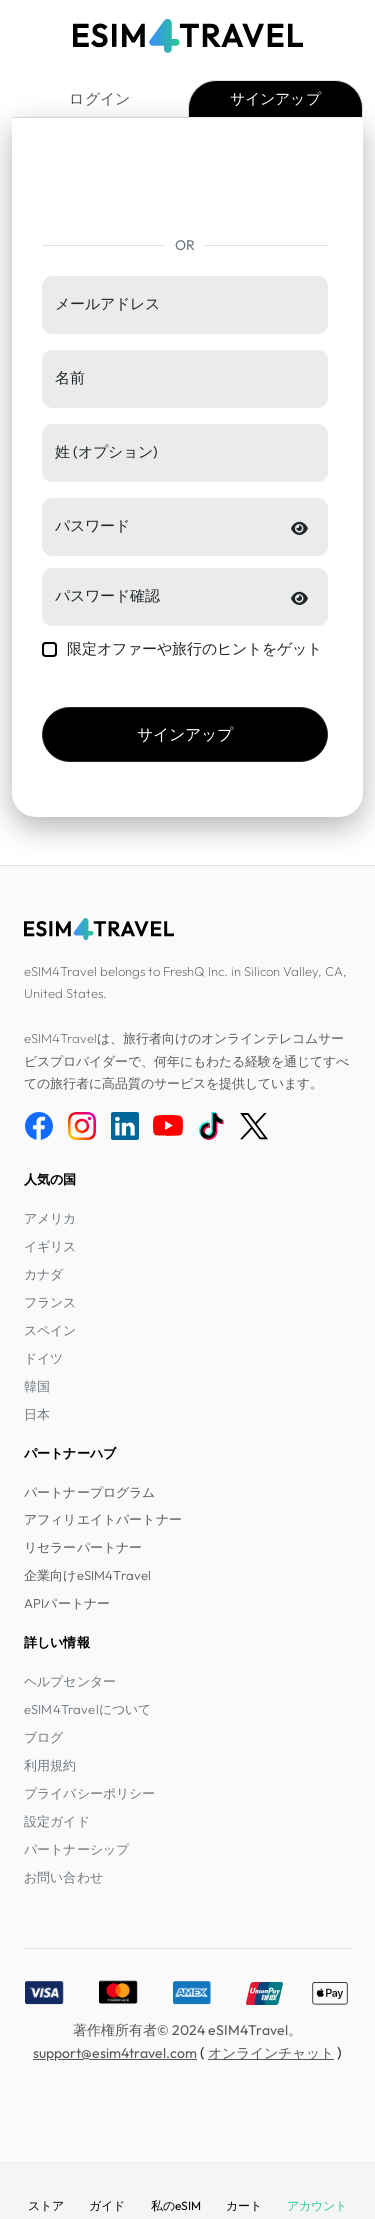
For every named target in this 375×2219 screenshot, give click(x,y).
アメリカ (50, 1218)
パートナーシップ (76, 1849)
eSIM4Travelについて (87, 1709)
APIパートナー (67, 1603)
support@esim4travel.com (115, 2053)
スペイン (50, 1330)
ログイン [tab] (99, 98)
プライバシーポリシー (90, 1793)
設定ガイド (57, 1821)
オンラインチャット (271, 2053)
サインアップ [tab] (275, 98)
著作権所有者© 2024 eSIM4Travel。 (187, 2030)
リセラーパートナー (83, 1547)
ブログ (43, 1737)
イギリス (50, 1246)
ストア (46, 2205)
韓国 (37, 1386)
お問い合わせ (63, 1877)
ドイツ (43, 1358)
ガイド (107, 2205)
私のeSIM (176, 2205)
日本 (37, 1414)
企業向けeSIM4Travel (87, 1575)
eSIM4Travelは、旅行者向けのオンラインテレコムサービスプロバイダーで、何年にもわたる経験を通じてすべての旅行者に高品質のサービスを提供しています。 (186, 1060)
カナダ (43, 1274)
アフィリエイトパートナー (103, 1519)
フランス (50, 1302)
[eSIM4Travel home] (188, 36)
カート (244, 2205)
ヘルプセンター (70, 1681)
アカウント (317, 2205)
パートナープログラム (90, 1492)
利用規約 (50, 1765)
